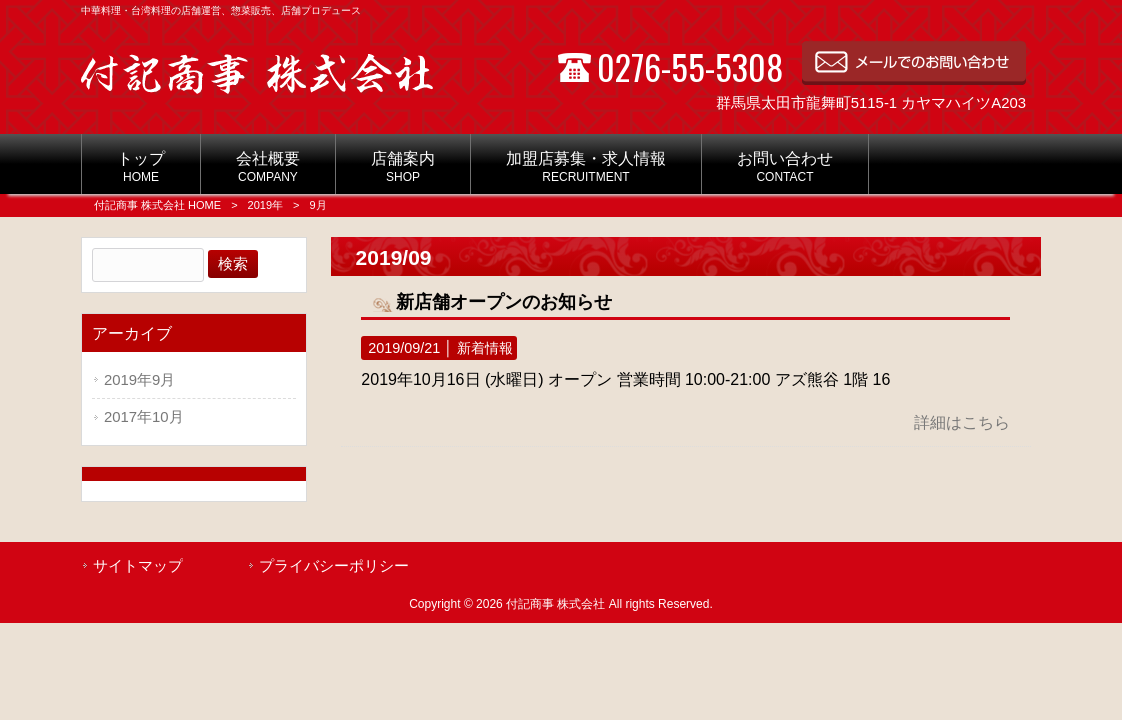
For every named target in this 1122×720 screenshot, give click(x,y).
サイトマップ (138, 566)
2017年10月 (144, 417)
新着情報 (485, 348)
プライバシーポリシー (334, 566)
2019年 (265, 205)
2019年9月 (139, 380)
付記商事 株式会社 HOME (157, 205)
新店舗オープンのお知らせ (504, 302)
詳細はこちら (962, 422)
